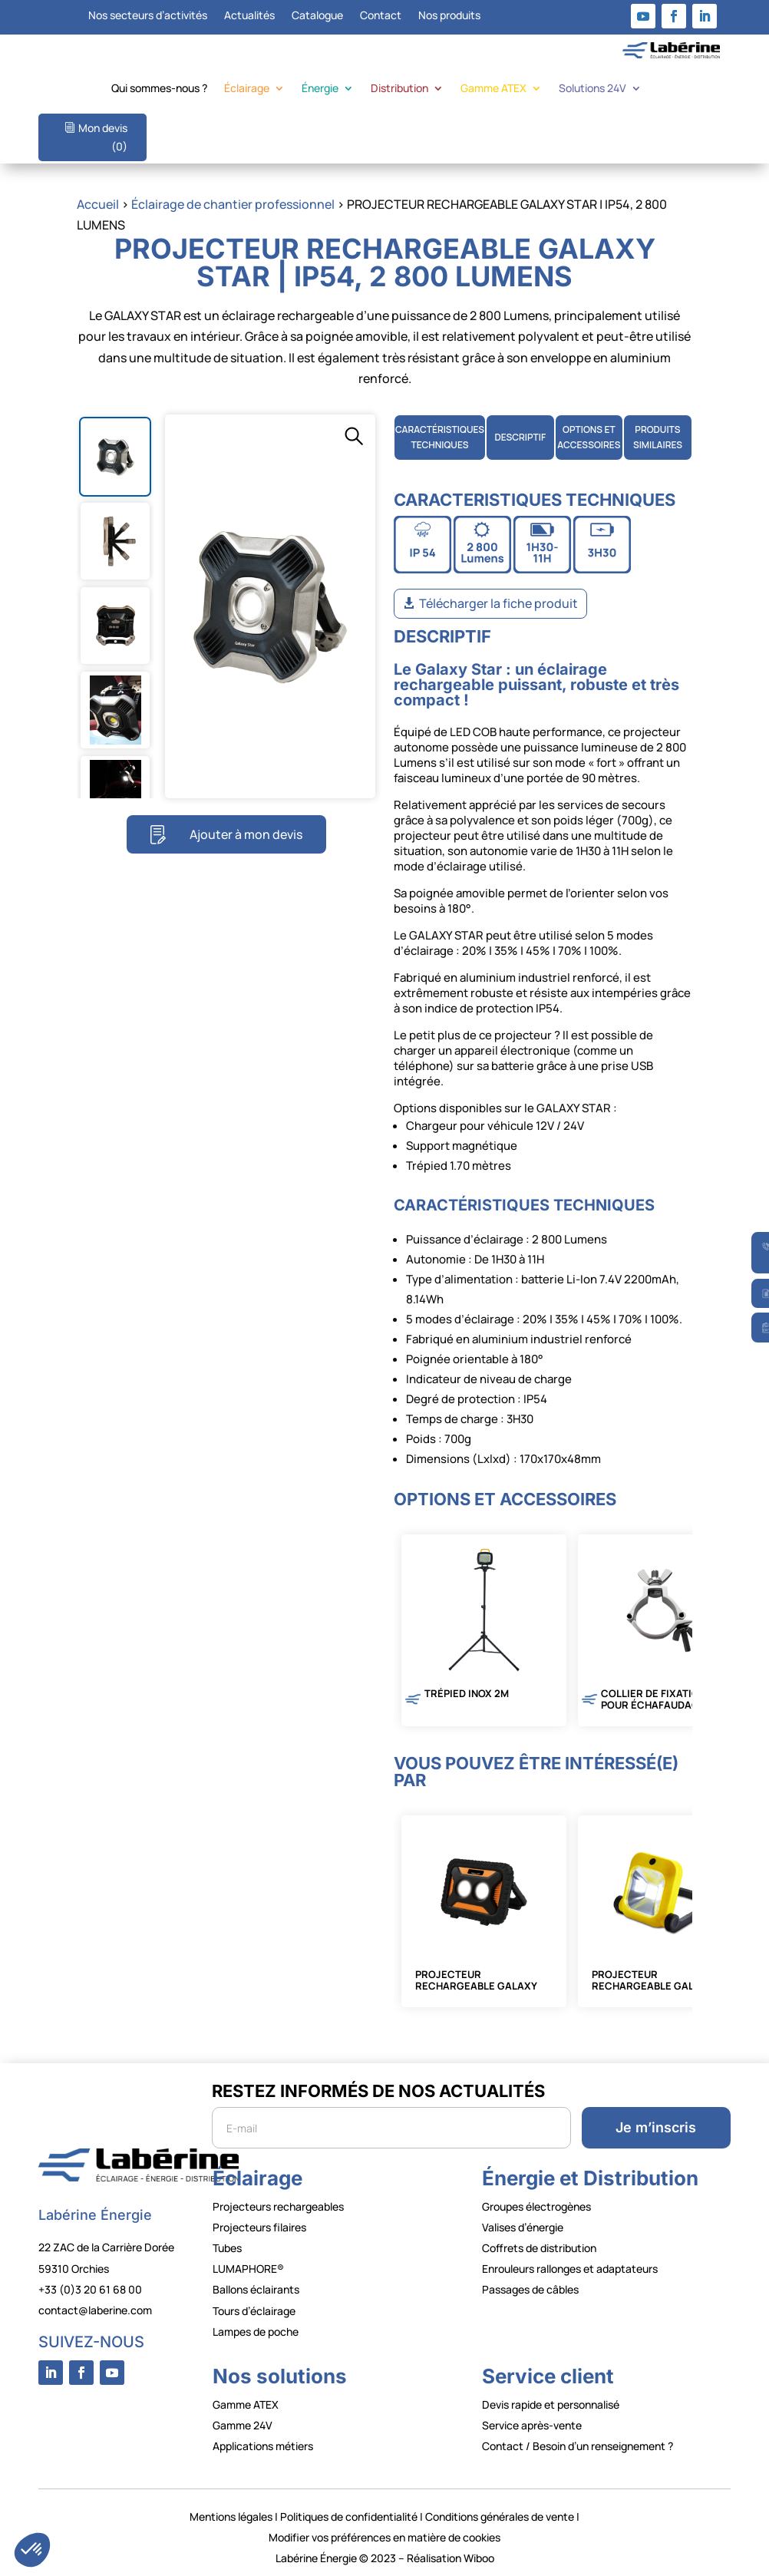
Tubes (227, 2248)
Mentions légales (231, 2516)
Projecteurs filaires (259, 2227)
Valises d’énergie (522, 2227)
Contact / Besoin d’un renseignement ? (577, 2446)
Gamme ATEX (493, 89)
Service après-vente (532, 2425)
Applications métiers (263, 2446)
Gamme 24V (242, 2425)
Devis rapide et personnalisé (550, 2404)
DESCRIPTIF (520, 437)
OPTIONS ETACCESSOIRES (588, 437)
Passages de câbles (530, 2289)
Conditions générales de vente (499, 2516)
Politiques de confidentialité (349, 2516)
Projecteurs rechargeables (278, 2206)
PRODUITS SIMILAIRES (657, 437)
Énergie (320, 89)
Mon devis (102, 137)
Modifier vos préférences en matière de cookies (384, 2537)
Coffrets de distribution (539, 2248)
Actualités (249, 16)
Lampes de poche (256, 2331)
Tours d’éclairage (254, 2311)
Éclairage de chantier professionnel (233, 204)
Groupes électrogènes (536, 2206)
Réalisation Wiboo (450, 2558)
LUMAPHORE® (248, 2268)
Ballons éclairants (256, 2289)
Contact (380, 16)
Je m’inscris (656, 2127)
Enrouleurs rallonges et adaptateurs (570, 2268)
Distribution (399, 89)
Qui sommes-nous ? (159, 89)
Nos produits (449, 16)
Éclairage (246, 89)
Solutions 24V (592, 89)
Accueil (98, 204)
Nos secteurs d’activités (147, 16)
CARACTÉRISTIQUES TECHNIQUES (439, 437)
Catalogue (317, 16)
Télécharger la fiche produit (498, 603)
